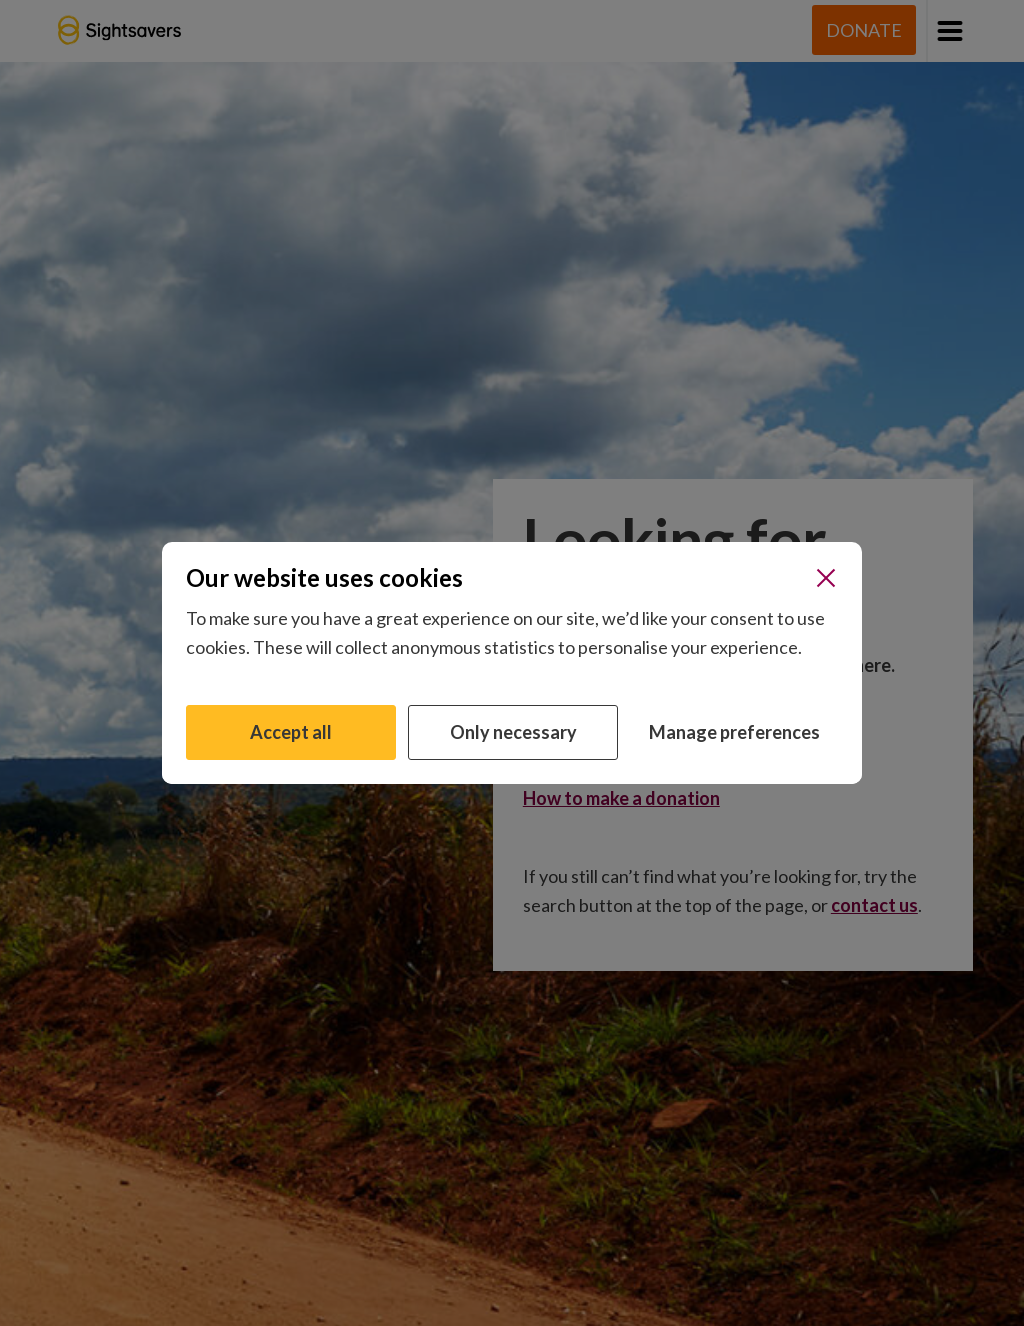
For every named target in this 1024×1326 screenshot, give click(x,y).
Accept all (291, 732)
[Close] (826, 578)
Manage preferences (734, 732)
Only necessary (513, 732)
